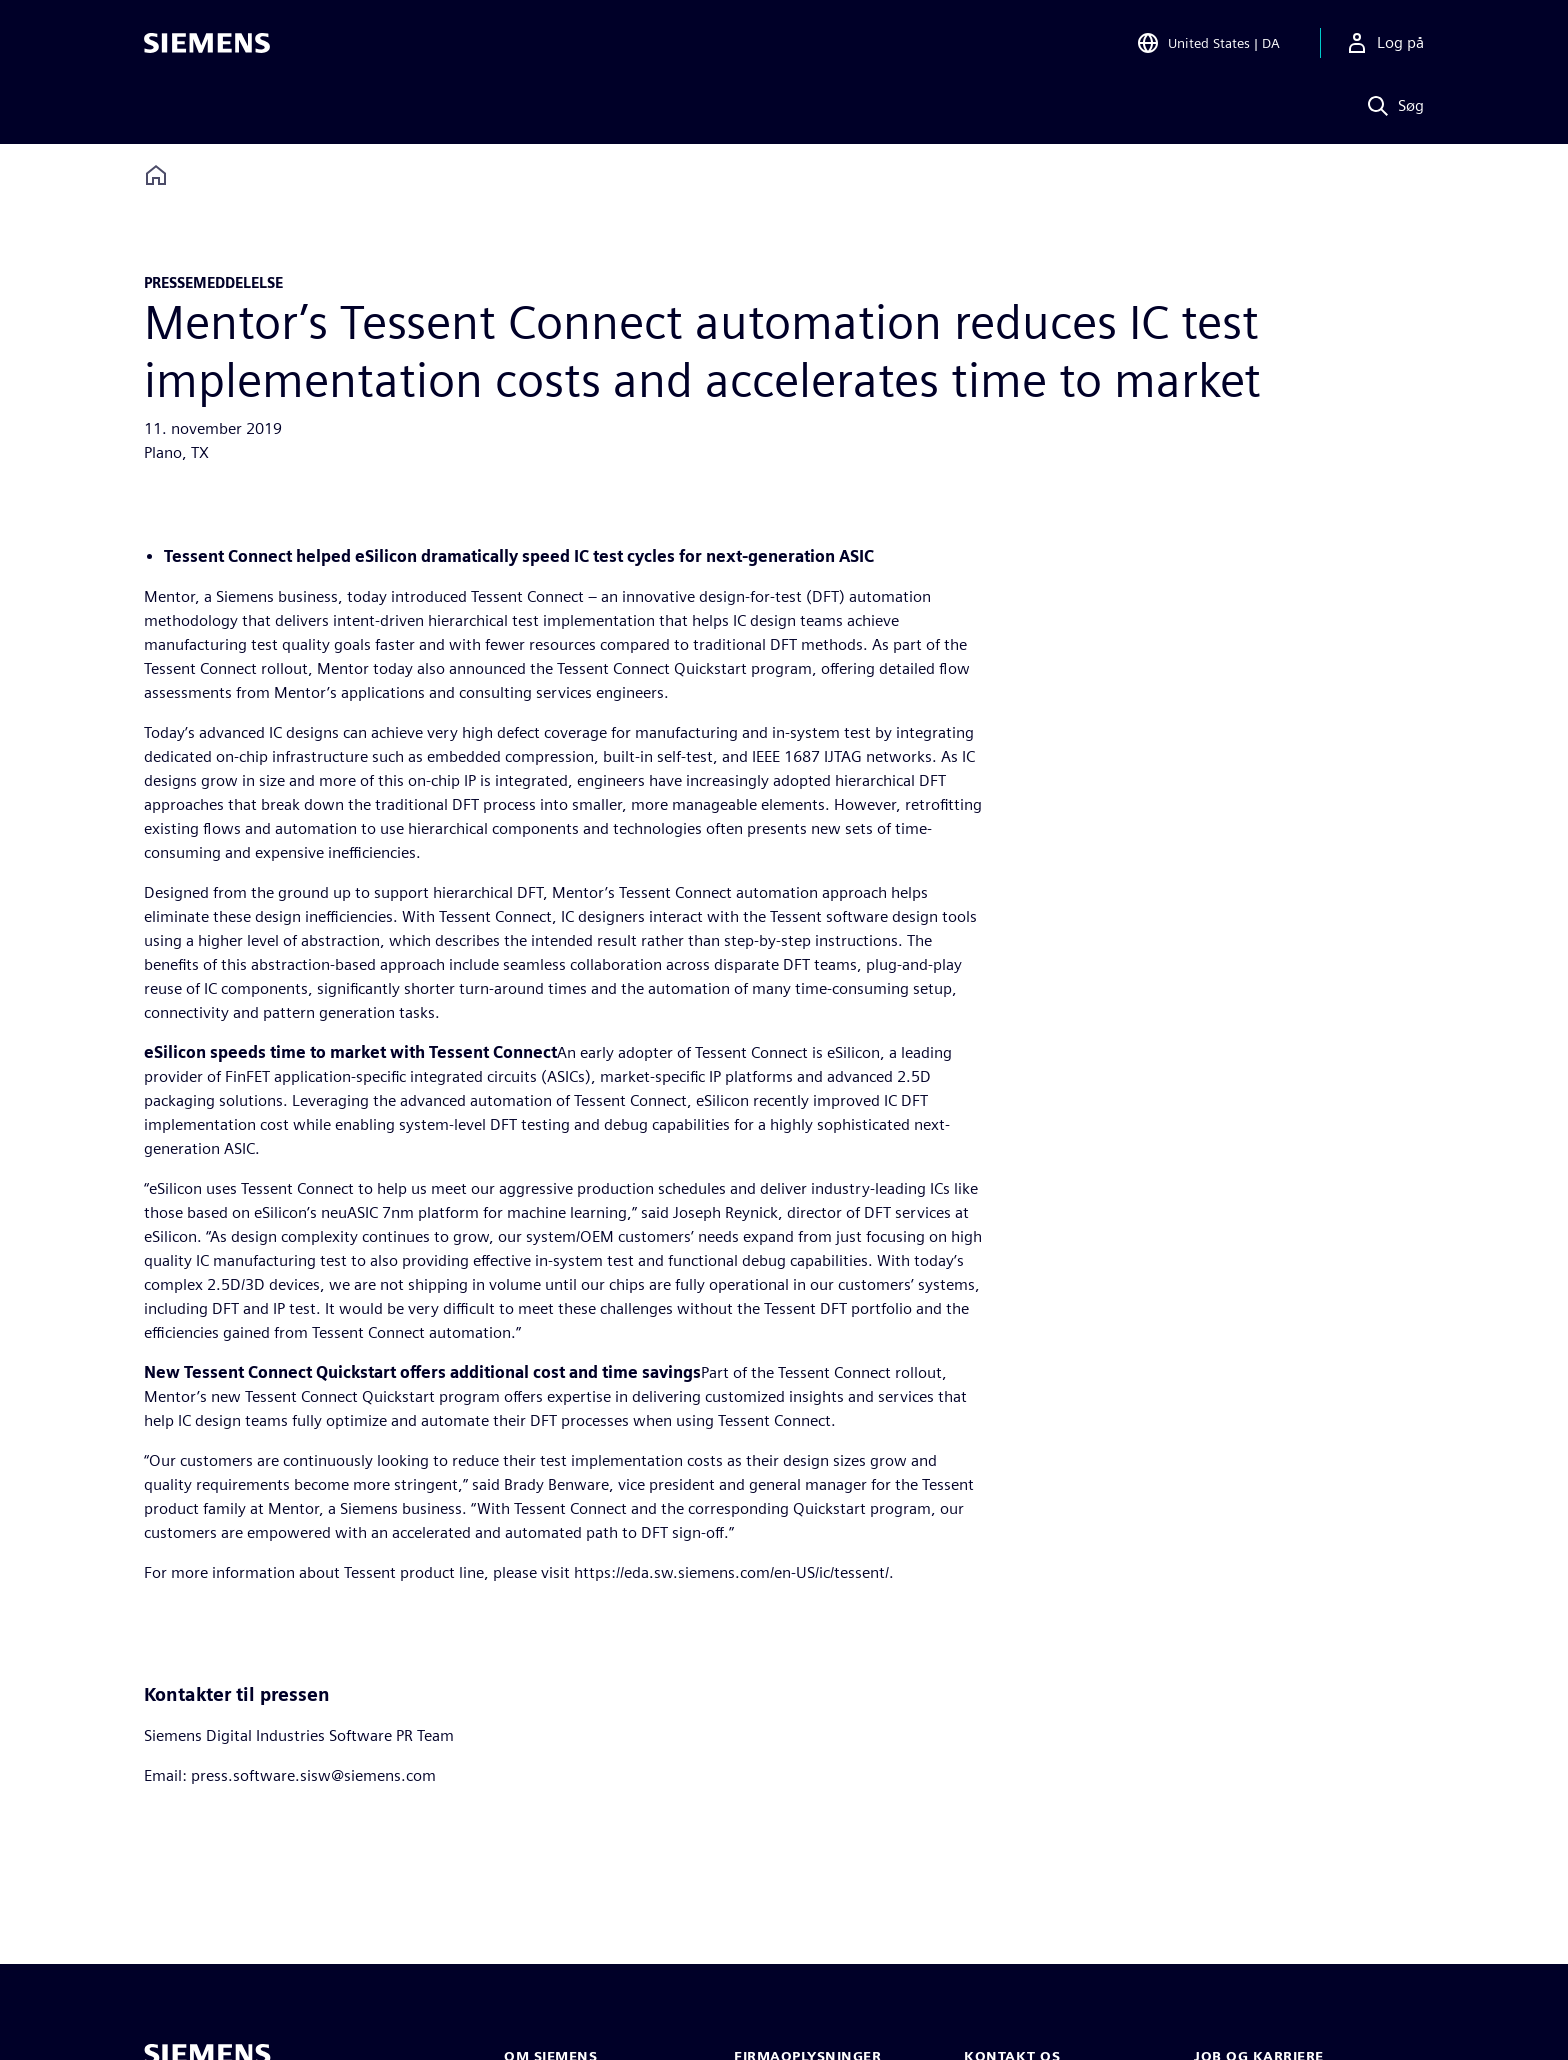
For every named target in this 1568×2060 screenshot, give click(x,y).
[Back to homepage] (156, 175)
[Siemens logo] (207, 44)
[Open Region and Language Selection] (1208, 44)
